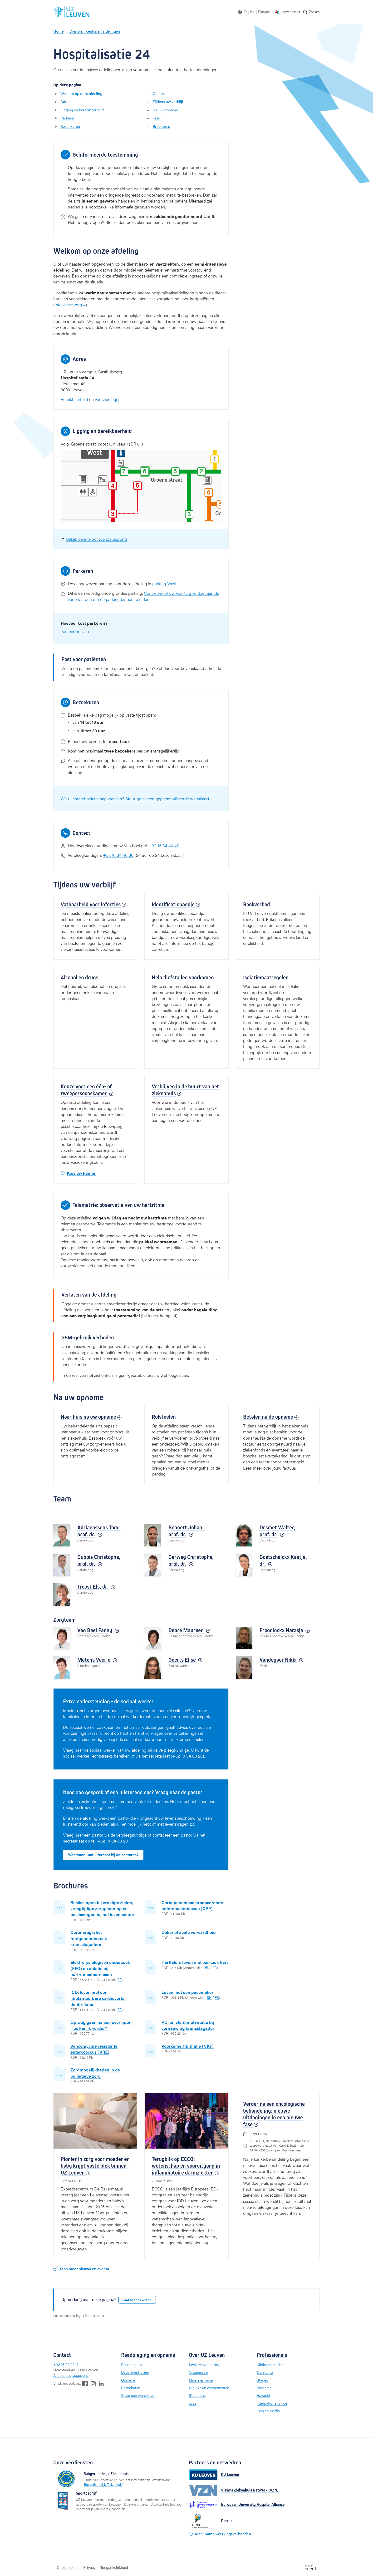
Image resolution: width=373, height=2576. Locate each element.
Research (264, 2387)
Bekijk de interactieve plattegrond (96, 539)
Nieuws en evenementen (209, 2387)
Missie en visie (201, 2380)
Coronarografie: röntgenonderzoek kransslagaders (88, 1938)
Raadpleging (131, 2364)
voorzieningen (108, 399)
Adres (65, 101)
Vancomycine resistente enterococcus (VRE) (94, 2049)
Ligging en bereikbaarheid (82, 110)
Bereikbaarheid (74, 399)
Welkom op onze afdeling (81, 93)
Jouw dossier (290, 12)
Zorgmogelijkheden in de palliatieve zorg (95, 2073)
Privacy (89, 2567)
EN (207, 1967)
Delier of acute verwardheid (189, 1932)
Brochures (161, 126)
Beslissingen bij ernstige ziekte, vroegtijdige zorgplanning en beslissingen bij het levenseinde (102, 1908)
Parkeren (67, 118)
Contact (159, 93)
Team (157, 118)
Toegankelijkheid (114, 2567)
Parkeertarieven (75, 631)
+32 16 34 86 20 (187, 1756)
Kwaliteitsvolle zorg (205, 2364)
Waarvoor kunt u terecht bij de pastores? (103, 1854)
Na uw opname (165, 110)
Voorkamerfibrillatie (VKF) (188, 2046)
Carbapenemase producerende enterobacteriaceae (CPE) (192, 1905)
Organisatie (198, 2372)
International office (272, 2403)
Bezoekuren (70, 126)
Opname (128, 2380)
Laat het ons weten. (137, 2299)
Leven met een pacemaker (187, 1992)
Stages (262, 2380)
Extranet (263, 2395)
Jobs (192, 2403)
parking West (164, 583)
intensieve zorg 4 (70, 304)
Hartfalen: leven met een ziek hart (195, 1962)
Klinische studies (270, 2364)
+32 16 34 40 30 (118, 855)
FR (120, 1979)
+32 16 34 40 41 (163, 845)
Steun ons (197, 2395)
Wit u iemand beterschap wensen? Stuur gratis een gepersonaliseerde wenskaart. (135, 799)
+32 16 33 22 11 (65, 2364)
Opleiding (265, 2372)
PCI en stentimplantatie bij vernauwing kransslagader (188, 2025)
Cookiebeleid (68, 2567)
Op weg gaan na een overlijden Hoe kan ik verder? (101, 2025)
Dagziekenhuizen (135, 2372)
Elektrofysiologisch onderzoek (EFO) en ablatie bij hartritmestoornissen (100, 1968)
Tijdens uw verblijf (168, 101)
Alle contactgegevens (70, 2375)
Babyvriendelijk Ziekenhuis (103, 2484)
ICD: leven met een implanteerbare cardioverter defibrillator (98, 1998)
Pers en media (268, 2410)
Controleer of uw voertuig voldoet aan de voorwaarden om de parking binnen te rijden (143, 596)
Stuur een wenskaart (138, 2395)
